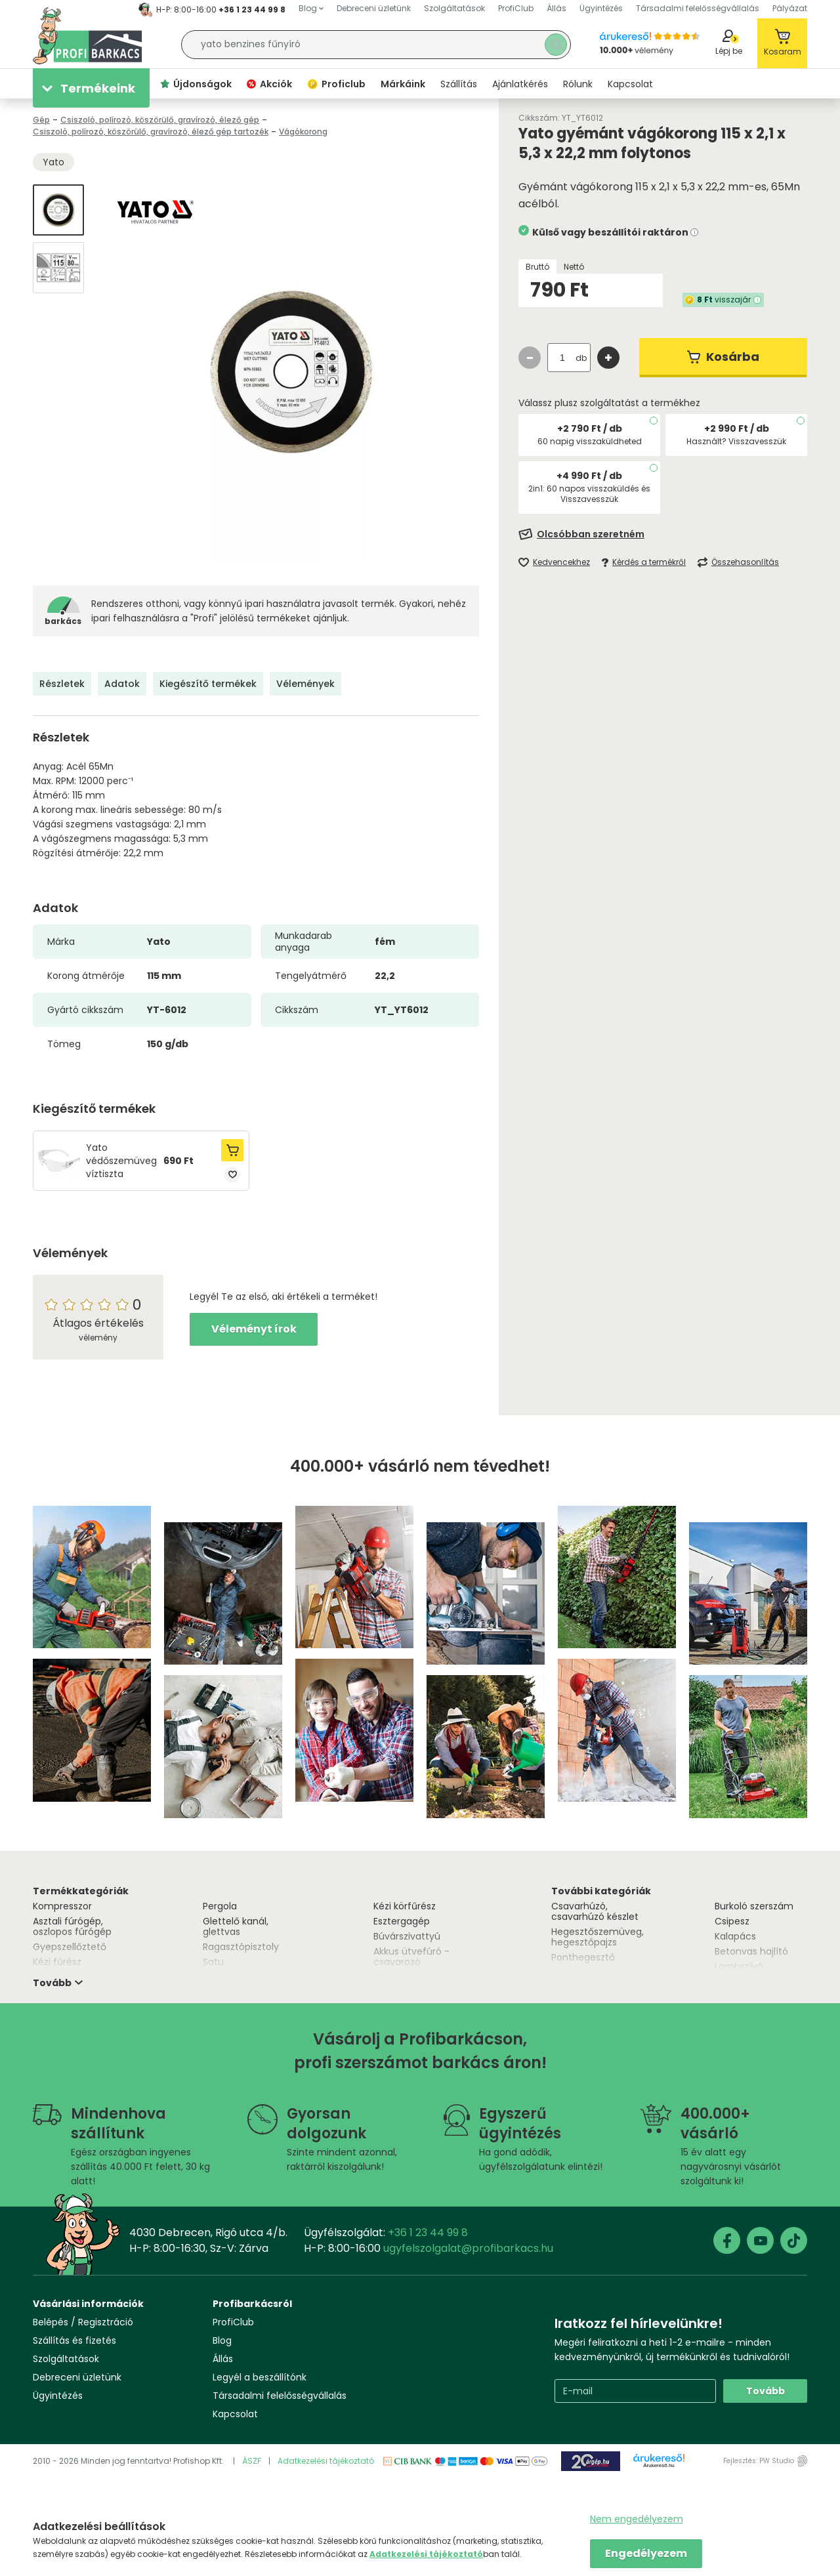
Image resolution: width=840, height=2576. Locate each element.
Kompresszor (62, 1906)
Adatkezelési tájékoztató (326, 2460)
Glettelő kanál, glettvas (235, 1926)
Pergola (220, 1906)
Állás (223, 2358)
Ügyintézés (58, 2395)
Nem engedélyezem (636, 2518)
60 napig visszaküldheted (589, 441)
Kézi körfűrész (404, 1906)
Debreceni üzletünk (77, 2377)
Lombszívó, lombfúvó (740, 1972)
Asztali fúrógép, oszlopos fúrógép (72, 1926)
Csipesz (732, 1921)
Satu (213, 1961)
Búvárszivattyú (406, 1936)
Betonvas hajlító (751, 1951)
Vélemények (305, 683)
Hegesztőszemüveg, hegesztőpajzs (597, 1937)
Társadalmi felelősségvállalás (279, 2395)
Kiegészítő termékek (208, 683)
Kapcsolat (235, 2413)
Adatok (122, 683)
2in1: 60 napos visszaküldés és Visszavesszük (589, 494)
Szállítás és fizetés (74, 2340)
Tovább (765, 2391)
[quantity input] (562, 357)
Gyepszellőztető (69, 1946)
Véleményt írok (254, 1329)
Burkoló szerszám (754, 1906)
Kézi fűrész (57, 1961)
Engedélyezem (646, 2553)
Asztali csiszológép (593, 1972)
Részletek (62, 683)
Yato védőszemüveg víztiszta (121, 1160)
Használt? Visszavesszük (736, 441)
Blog (222, 2340)
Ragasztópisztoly (241, 1946)
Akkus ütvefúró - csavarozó (411, 1956)
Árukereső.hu (659, 2465)
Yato (53, 162)
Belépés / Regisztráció (83, 2322)
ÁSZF (251, 2460)
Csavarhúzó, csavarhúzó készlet (595, 1911)
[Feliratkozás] (662, 534)
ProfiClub (233, 2322)
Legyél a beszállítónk (259, 2377)
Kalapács (735, 1936)
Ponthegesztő (583, 1957)
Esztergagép (401, 1921)
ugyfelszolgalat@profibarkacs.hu (468, 2248)
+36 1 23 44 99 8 (252, 9)
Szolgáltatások (66, 2358)
